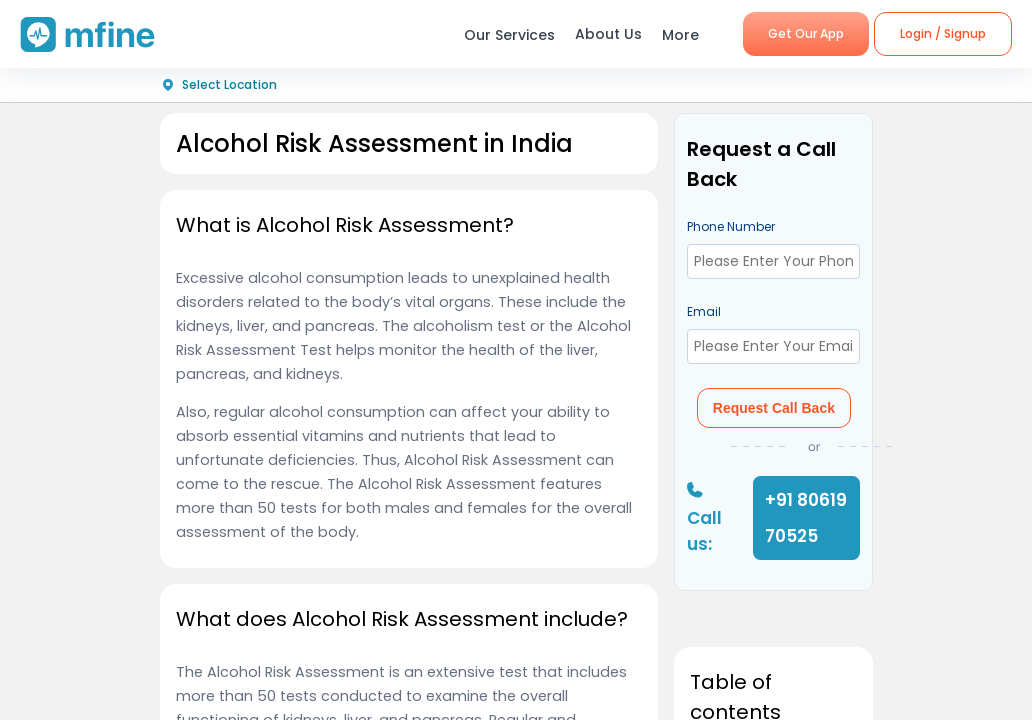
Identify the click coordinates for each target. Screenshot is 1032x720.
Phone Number (731, 226)
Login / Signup (943, 33)
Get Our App (806, 33)
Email (704, 311)
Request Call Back (774, 408)
